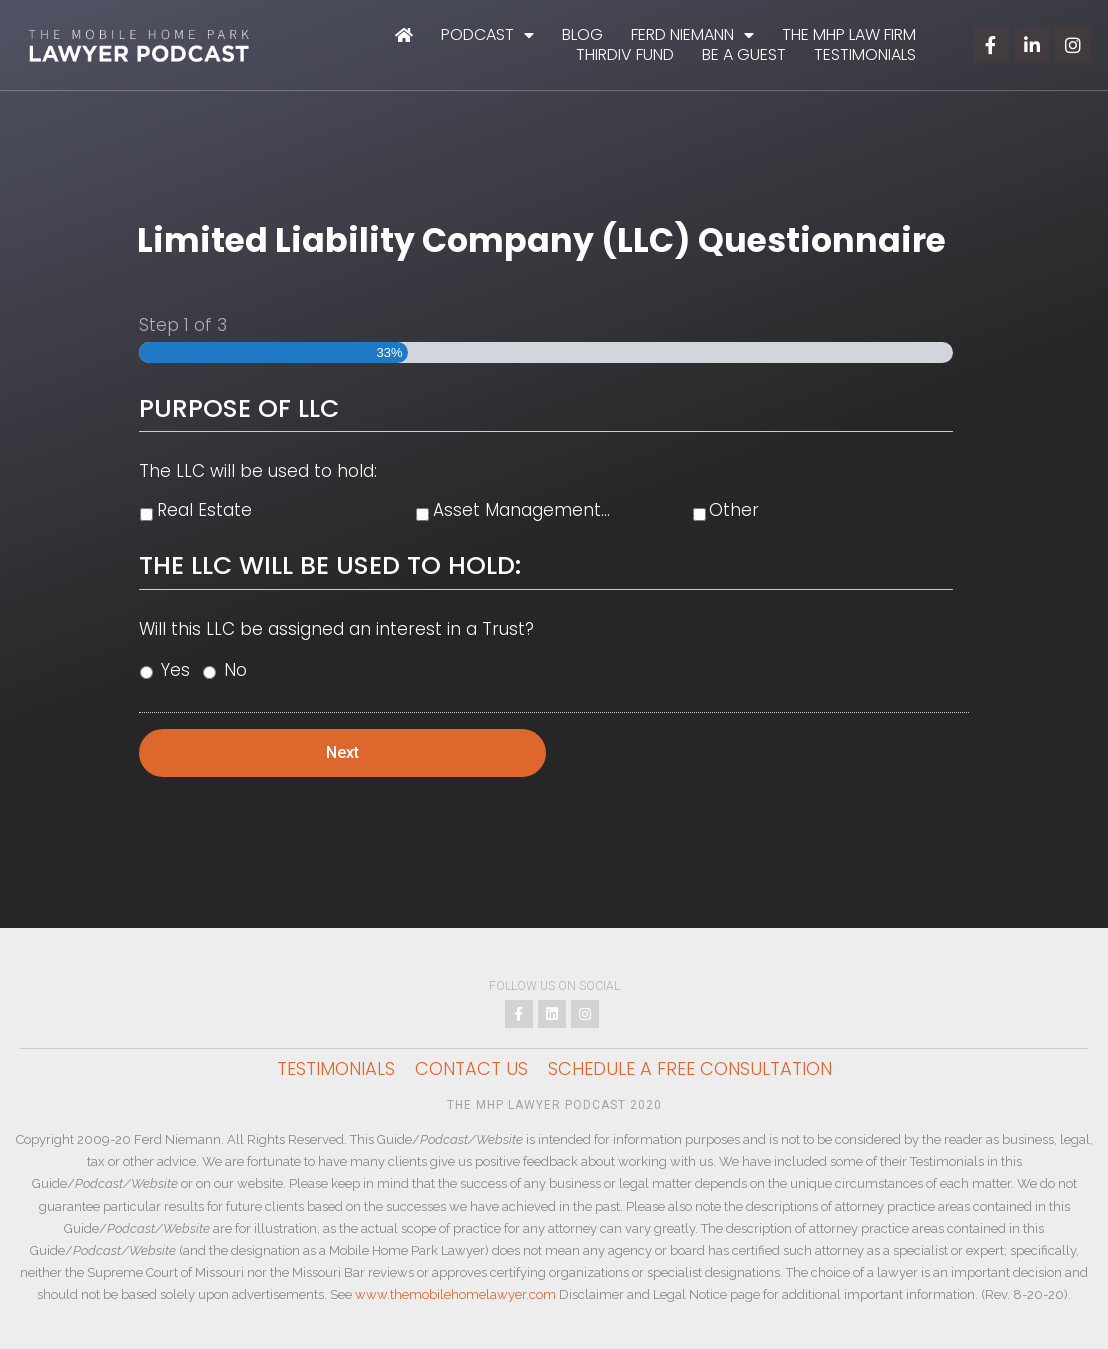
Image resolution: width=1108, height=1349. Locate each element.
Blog (582, 35)
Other (734, 510)
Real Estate (204, 510)
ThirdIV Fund (625, 55)
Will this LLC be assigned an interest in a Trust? (336, 629)
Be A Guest (744, 55)
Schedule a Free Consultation (690, 1069)
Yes (175, 670)
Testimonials (865, 55)
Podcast (487, 35)
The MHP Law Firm (849, 35)
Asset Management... (521, 510)
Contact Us (471, 1069)
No (235, 670)
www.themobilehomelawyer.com (455, 1294)
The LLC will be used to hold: (258, 471)
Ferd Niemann (692, 35)
